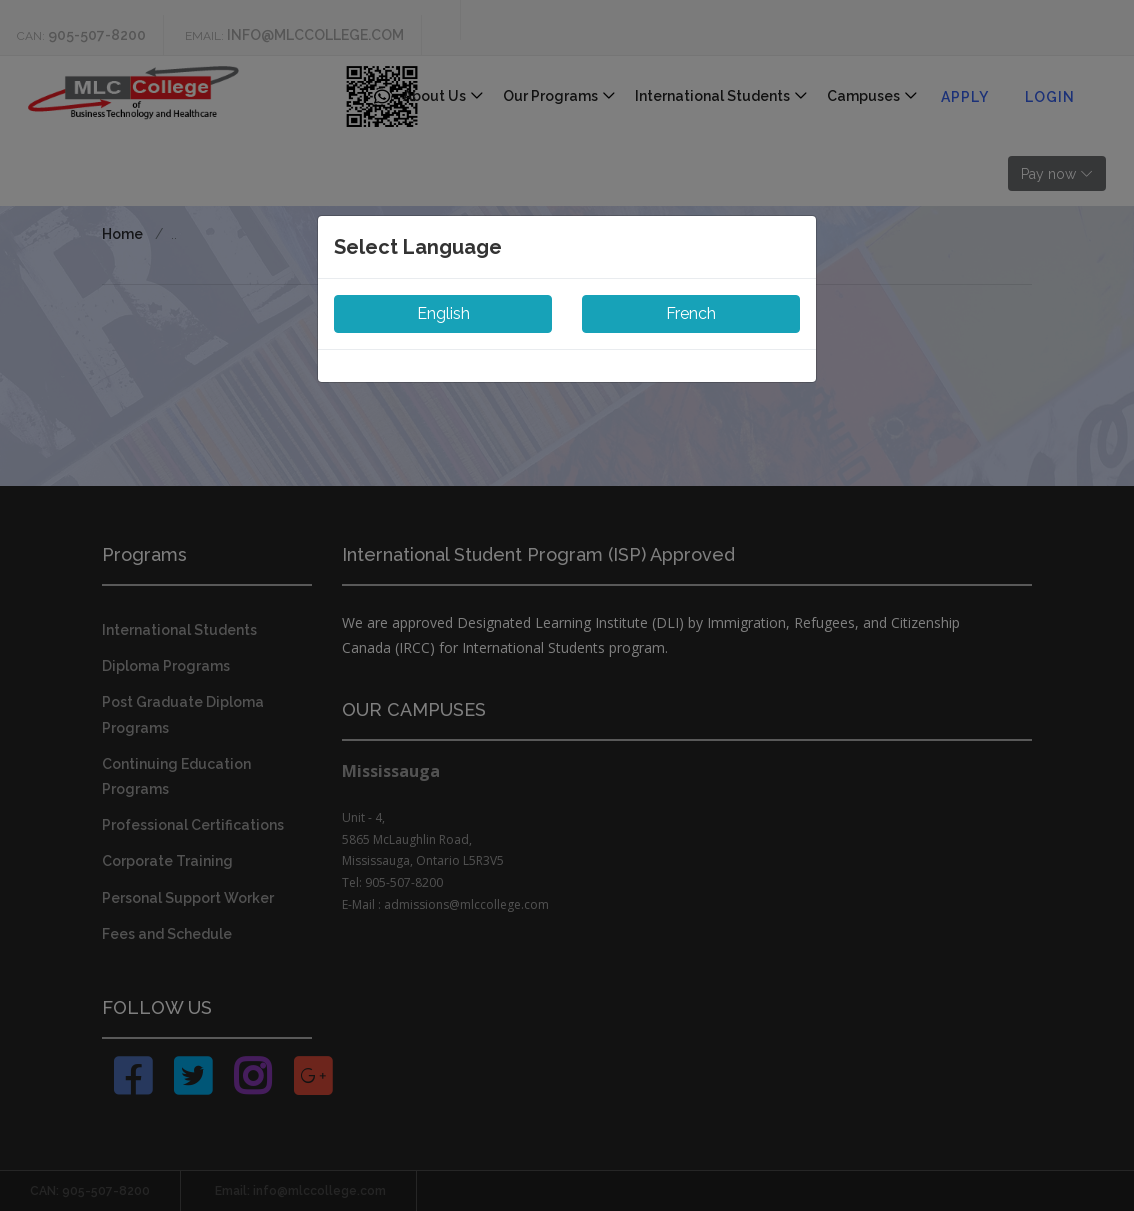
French (691, 313)
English (443, 313)
